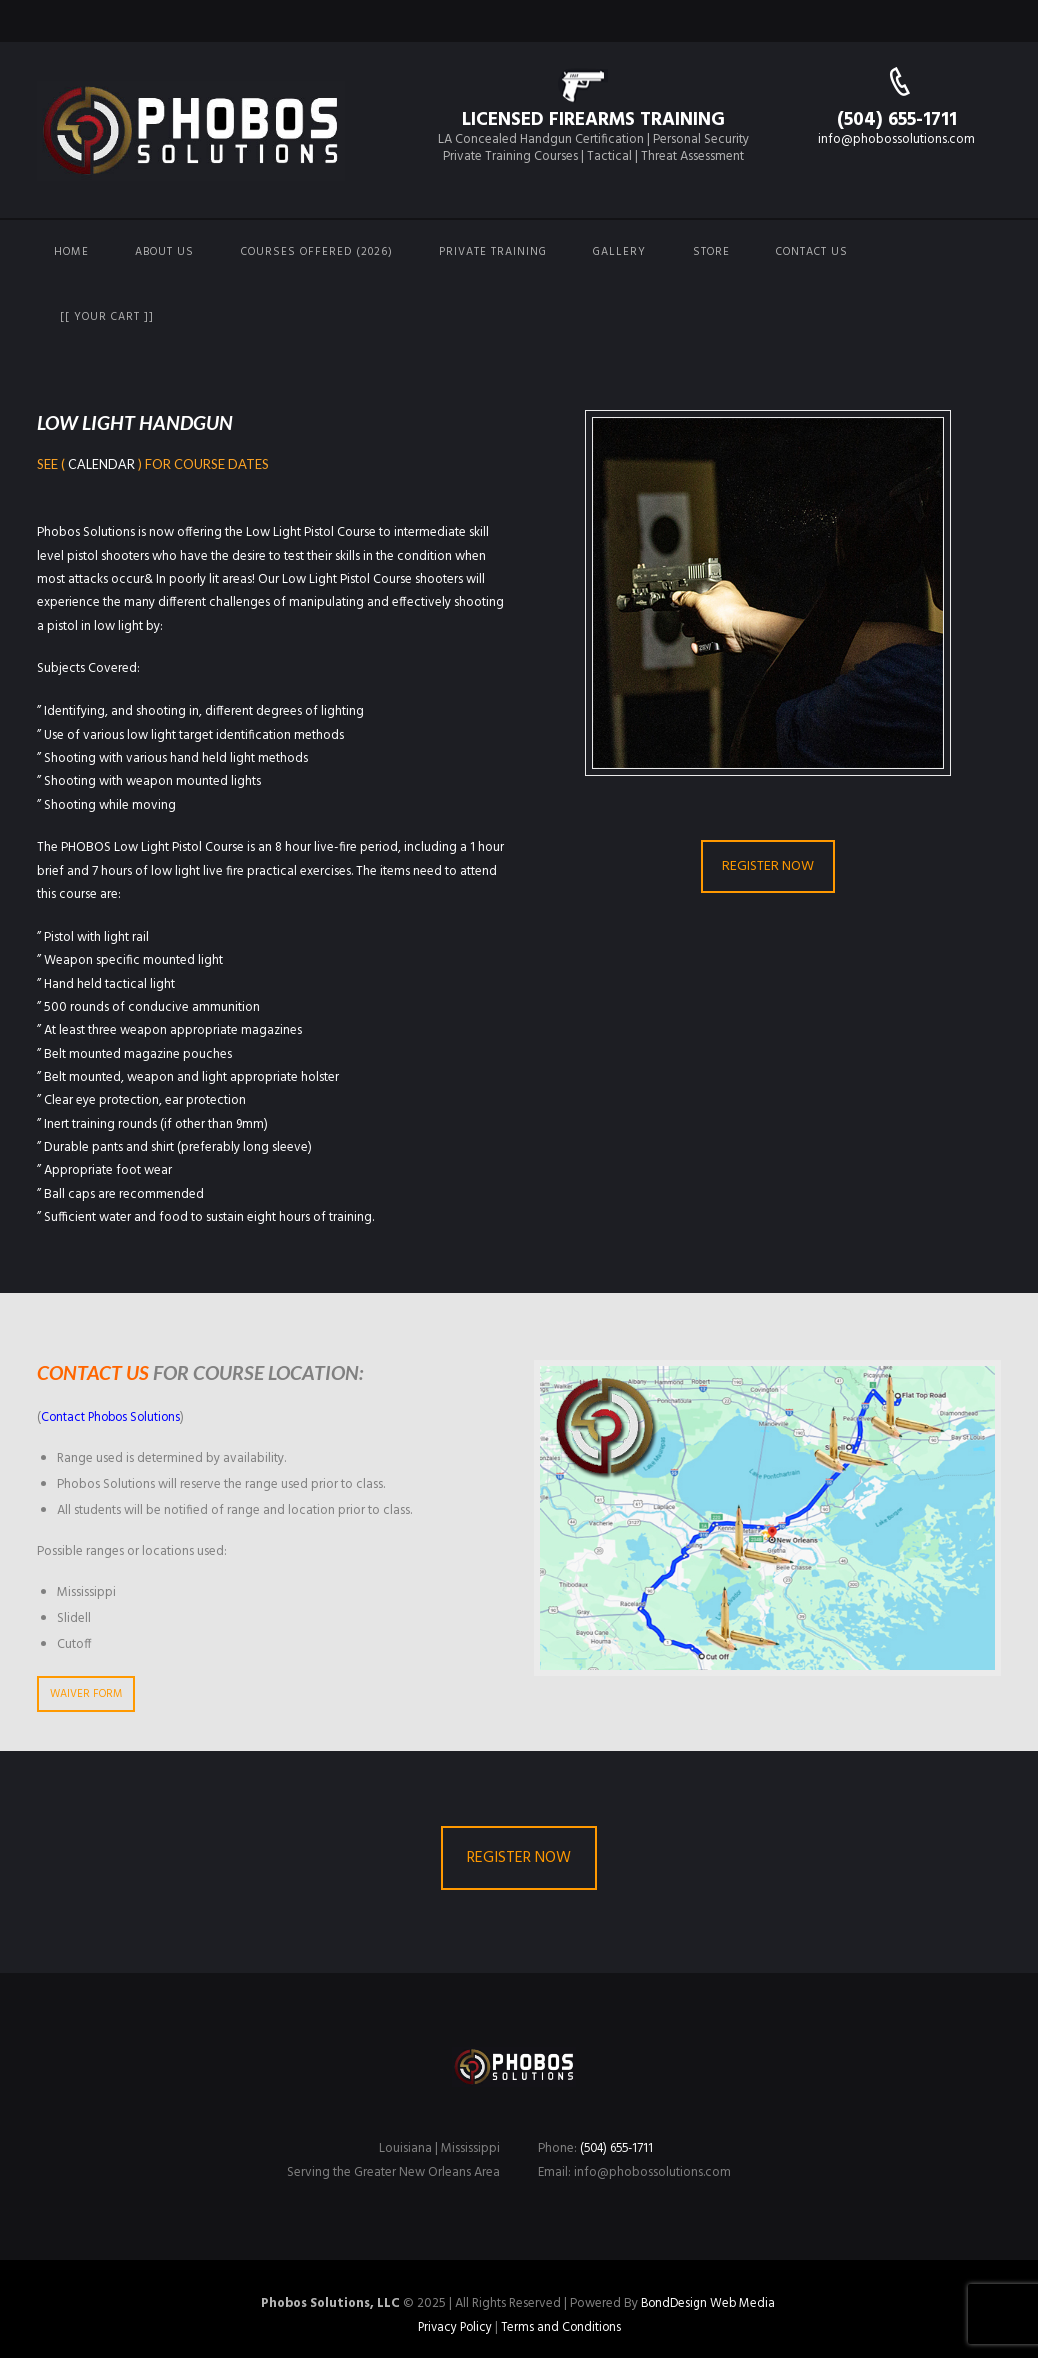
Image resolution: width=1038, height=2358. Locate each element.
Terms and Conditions (562, 2326)
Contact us (812, 252)
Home (71, 252)
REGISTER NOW (768, 866)
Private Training (493, 252)
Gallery (619, 252)
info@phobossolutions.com (896, 139)
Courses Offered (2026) (317, 252)
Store (711, 252)
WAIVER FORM (86, 1694)
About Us (164, 252)
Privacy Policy (453, 2326)
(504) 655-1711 (897, 120)
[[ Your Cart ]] (107, 317)
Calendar (101, 464)
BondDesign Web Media (707, 2303)
